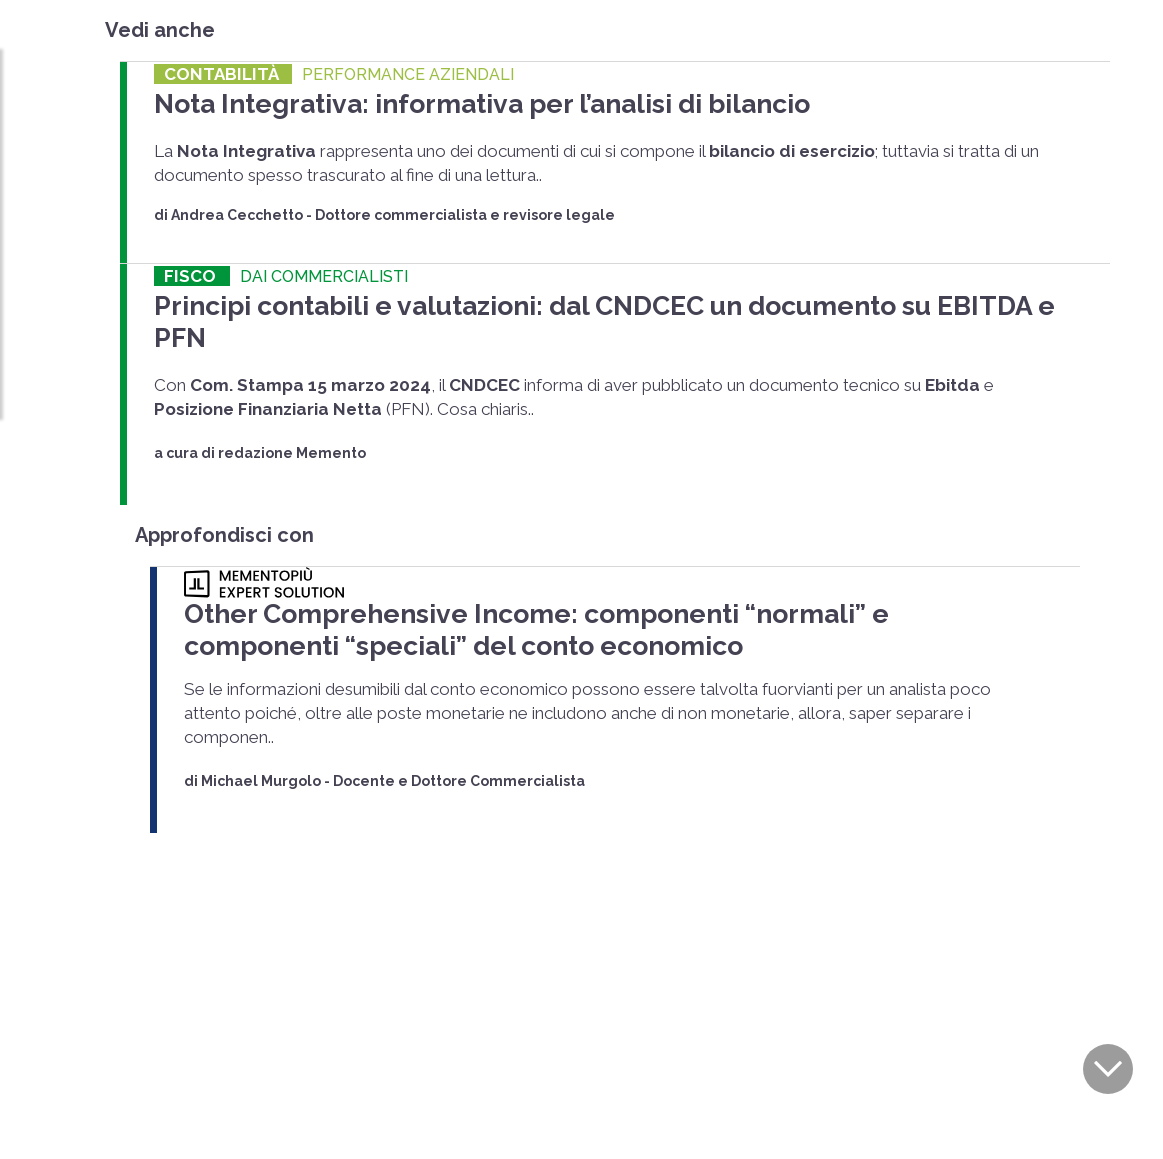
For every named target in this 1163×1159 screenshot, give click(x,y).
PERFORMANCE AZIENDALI (408, 74)
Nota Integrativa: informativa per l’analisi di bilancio (416, 100)
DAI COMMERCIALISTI (324, 270)
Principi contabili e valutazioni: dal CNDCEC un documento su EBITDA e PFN (539, 295)
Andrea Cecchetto (237, 209)
